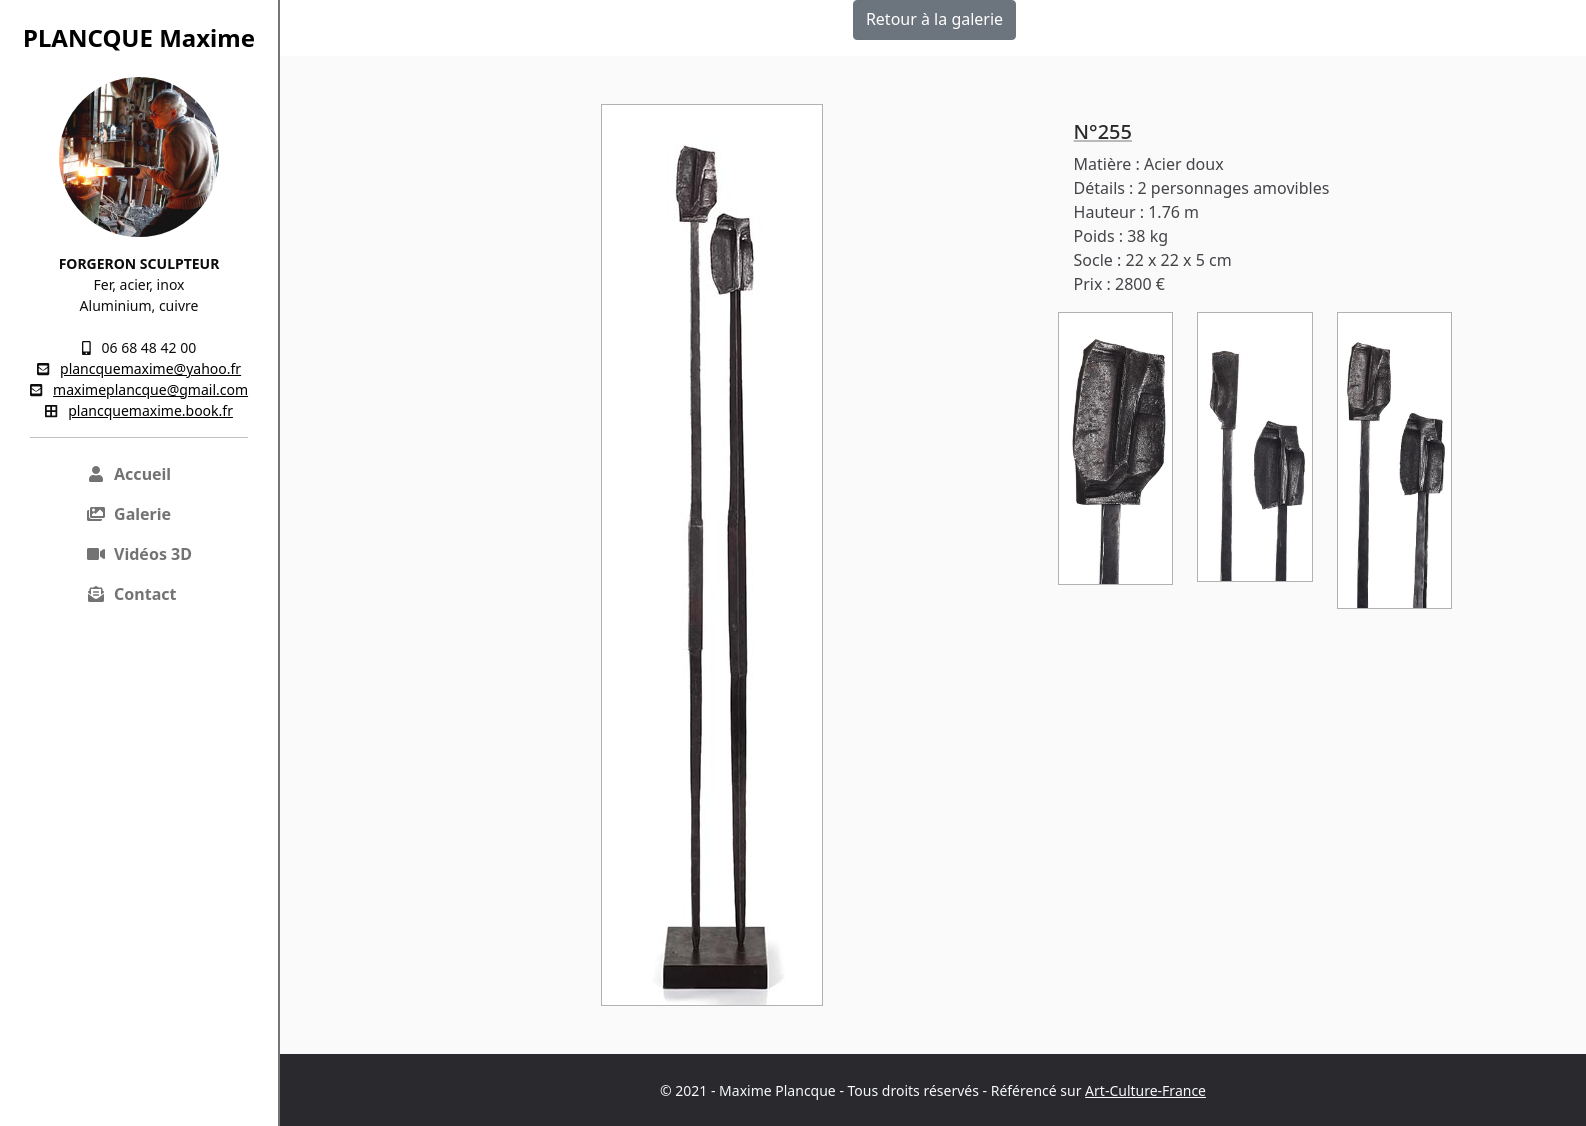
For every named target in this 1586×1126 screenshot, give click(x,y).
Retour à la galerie (934, 19)
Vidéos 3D (139, 554)
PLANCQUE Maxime (139, 37)
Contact (131, 594)
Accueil (128, 474)
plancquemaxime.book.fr (150, 410)
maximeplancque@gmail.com (150, 389)
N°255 (1103, 131)
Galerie (128, 514)
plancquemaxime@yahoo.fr (150, 368)
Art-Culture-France (1145, 1090)
